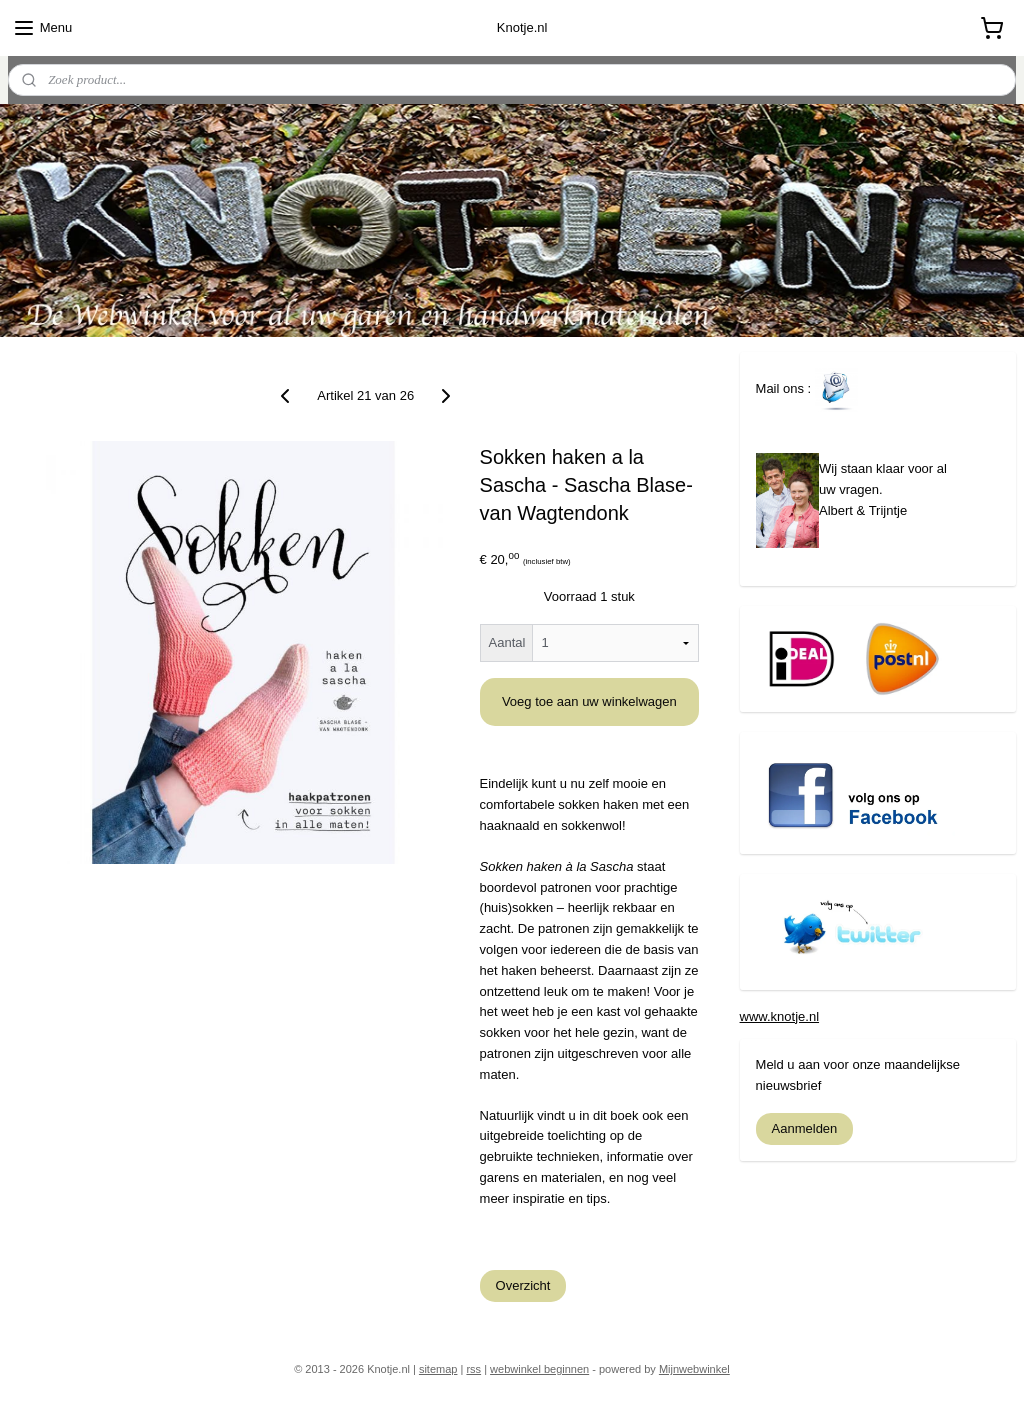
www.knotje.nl (779, 1016)
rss (473, 1369)
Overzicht (523, 1285)
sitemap (438, 1369)
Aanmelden (805, 1128)
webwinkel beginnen (539, 1369)
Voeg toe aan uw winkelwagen (589, 701)
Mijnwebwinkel (694, 1369)
